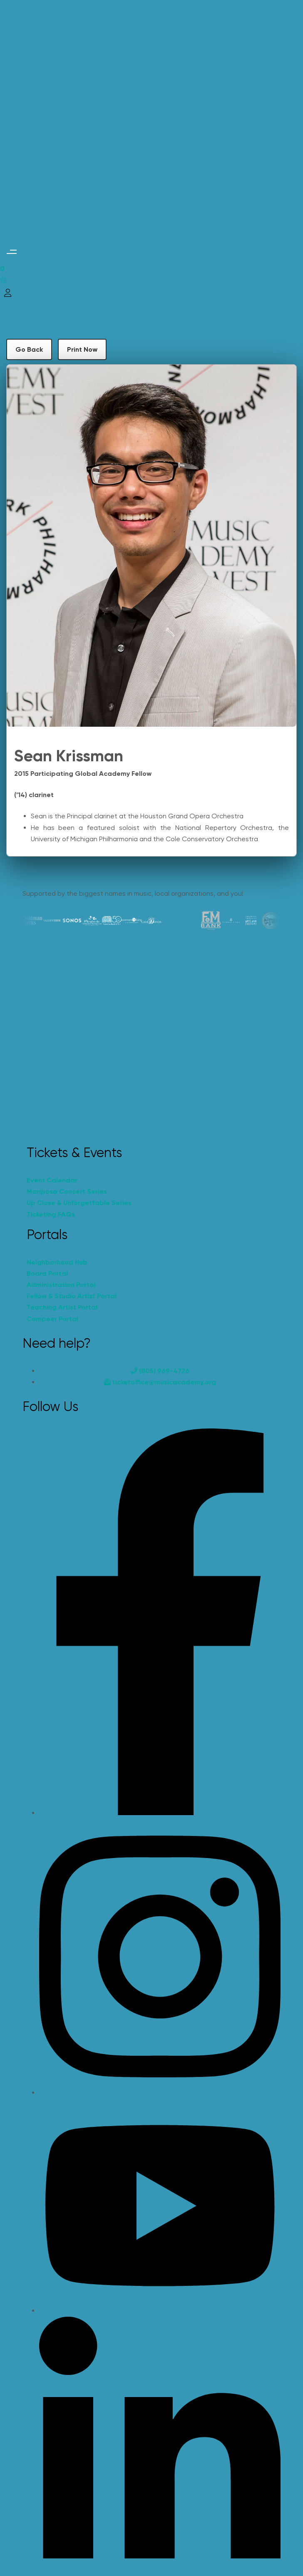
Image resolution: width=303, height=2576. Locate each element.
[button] (11, 251)
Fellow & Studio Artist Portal (72, 1296)
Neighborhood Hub (57, 1262)
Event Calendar (52, 1180)
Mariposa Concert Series (67, 1191)
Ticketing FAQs (51, 1214)
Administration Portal (61, 1285)
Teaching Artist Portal (62, 1307)
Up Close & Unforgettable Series (79, 1203)
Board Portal (47, 1273)
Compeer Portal (52, 1319)
